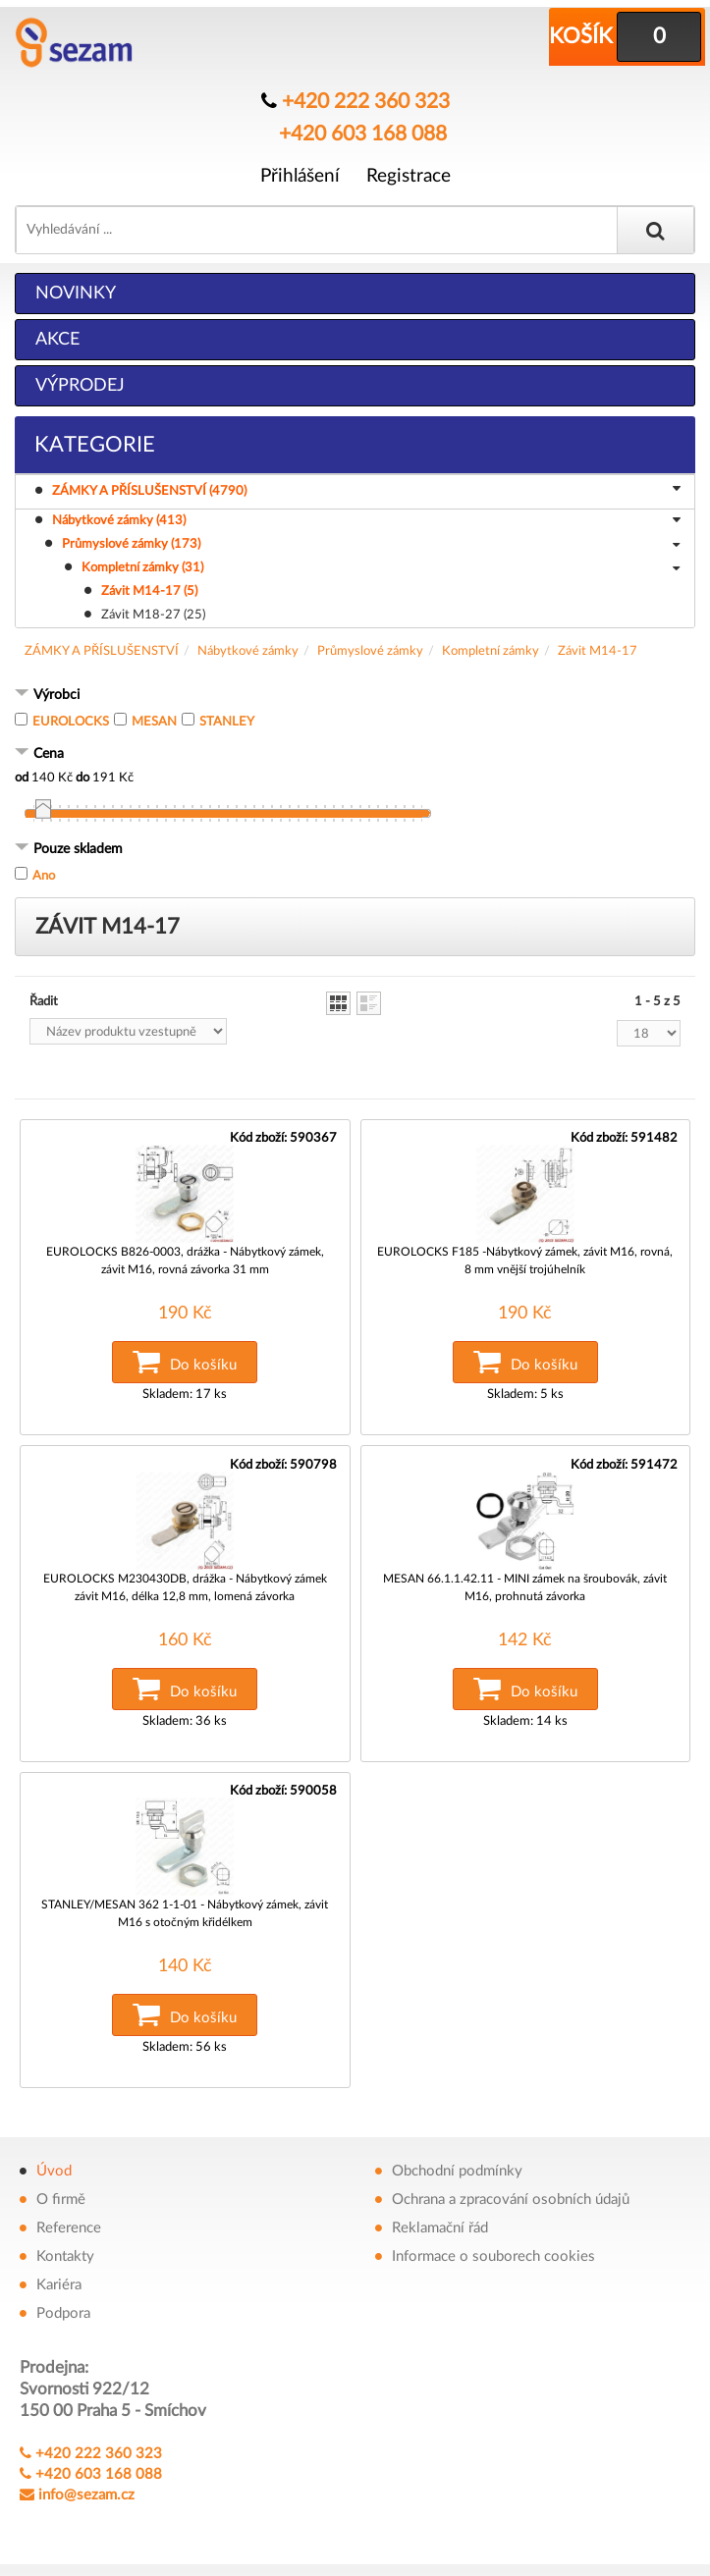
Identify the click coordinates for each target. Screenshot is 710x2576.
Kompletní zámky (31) (381, 568)
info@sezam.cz (86, 2487)
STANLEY (226, 721)
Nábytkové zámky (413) (366, 521)
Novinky (75, 292)
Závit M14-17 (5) (149, 590)
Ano (43, 875)
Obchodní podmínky (457, 2163)
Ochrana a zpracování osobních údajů (510, 2191)
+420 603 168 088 (363, 132)
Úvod (54, 2163)
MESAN (154, 721)
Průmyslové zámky (370, 650)
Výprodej (80, 385)
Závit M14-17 (597, 650)
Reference (68, 2220)
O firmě (60, 2191)
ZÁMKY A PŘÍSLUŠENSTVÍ (102, 650)
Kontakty (65, 2248)
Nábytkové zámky (248, 650)
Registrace (408, 173)
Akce (57, 339)
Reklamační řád (440, 2220)
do (82, 777)
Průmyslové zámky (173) (371, 545)
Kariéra (59, 2277)
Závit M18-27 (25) (153, 614)
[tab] (355, 695)
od (21, 777)
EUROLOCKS (70, 721)
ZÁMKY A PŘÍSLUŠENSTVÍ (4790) (369, 490)
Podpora (63, 2305)
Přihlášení (300, 173)
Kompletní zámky (490, 650)
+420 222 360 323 (366, 101)
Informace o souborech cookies (493, 2248)
